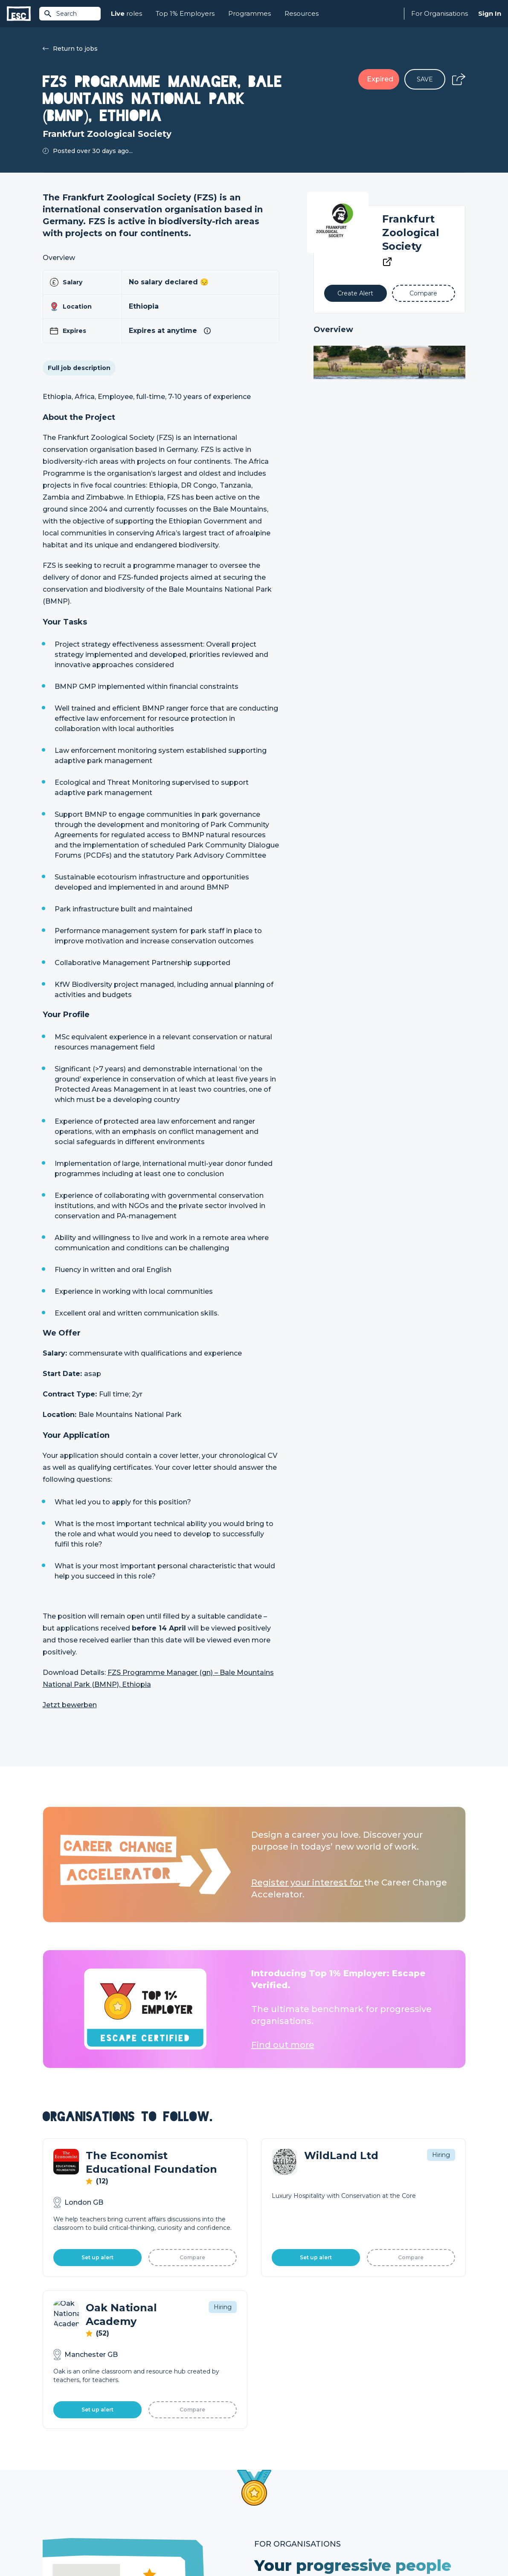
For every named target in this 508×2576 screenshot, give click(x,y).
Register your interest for (307, 1882)
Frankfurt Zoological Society (410, 232)
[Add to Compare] (423, 293)
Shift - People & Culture (289, 2506)
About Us (374, 2462)
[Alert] (355, 293)
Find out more (282, 2045)
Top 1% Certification (283, 2491)
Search (60, 13)
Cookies (148, 2547)
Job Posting (272, 2477)
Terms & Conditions (66, 2547)
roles (126, 14)
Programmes (249, 13)
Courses (160, 2491)
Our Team (374, 2477)
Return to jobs (70, 48)
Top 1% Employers (185, 13)
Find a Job (163, 2477)
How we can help (280, 2462)
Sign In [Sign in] (489, 13)
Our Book (374, 2491)
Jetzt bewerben (70, 1705)
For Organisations (439, 13)
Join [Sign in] (154, 2462)
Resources (301, 13)
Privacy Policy (114, 2547)
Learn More (298, 2262)
